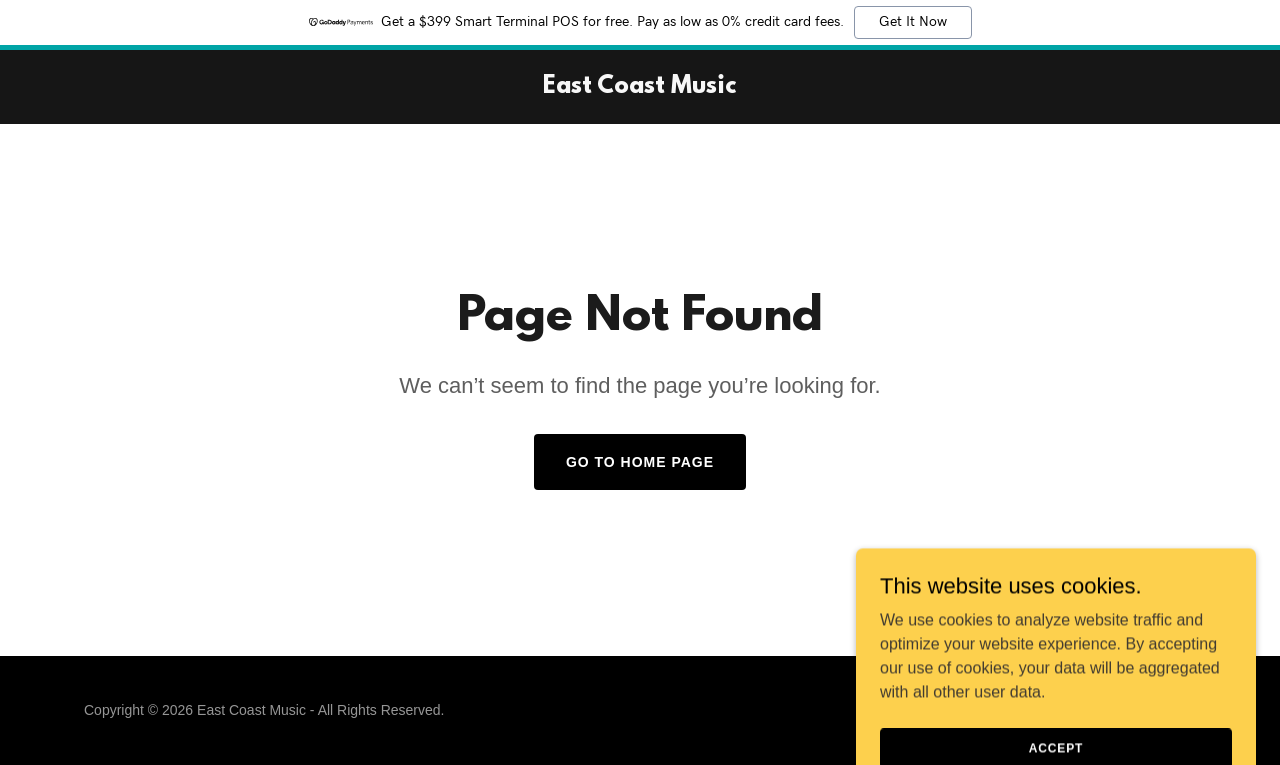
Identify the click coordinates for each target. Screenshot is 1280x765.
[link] (639, 87)
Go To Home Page (640, 462)
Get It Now (913, 22)
